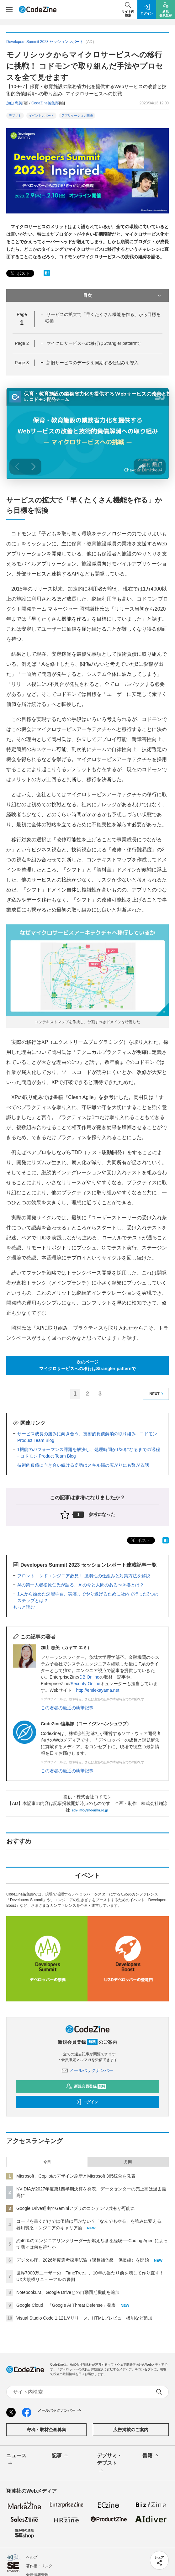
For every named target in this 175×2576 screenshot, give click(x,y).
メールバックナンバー (87, 2070)
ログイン (86, 2102)
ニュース (16, 2460)
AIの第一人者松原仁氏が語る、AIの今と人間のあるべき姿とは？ (80, 1584)
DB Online (89, 1677)
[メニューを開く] (9, 9)
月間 (128, 2162)
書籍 (151, 2456)
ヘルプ (31, 2557)
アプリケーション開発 (77, 115)
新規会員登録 (86, 2086)
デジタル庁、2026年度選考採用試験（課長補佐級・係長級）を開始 (82, 2260)
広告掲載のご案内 (130, 2429)
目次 (122, 295)
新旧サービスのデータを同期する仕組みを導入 (92, 362)
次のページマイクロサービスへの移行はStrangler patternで (87, 1365)
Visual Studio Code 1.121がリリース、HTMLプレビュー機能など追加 (84, 2318)
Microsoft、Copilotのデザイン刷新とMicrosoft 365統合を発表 (75, 2176)
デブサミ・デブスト (109, 2463)
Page (22, 343)
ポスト (19, 273)
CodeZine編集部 (45, 103)
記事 (60, 2456)
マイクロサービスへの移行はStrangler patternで (93, 343)
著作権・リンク (39, 2566)
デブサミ (15, 115)
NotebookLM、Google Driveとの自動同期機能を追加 (67, 2292)
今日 (47, 2162)
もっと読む (24, 1607)
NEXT (157, 1393)
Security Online (85, 1683)
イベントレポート (41, 115)
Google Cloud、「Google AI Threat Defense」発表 (66, 2305)
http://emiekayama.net (97, 1690)
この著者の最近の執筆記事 (67, 1707)
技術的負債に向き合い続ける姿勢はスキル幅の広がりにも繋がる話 (83, 1465)
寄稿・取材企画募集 (46, 2429)
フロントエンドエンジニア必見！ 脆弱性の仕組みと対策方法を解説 (83, 1575)
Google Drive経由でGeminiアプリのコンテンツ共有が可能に (75, 2208)
